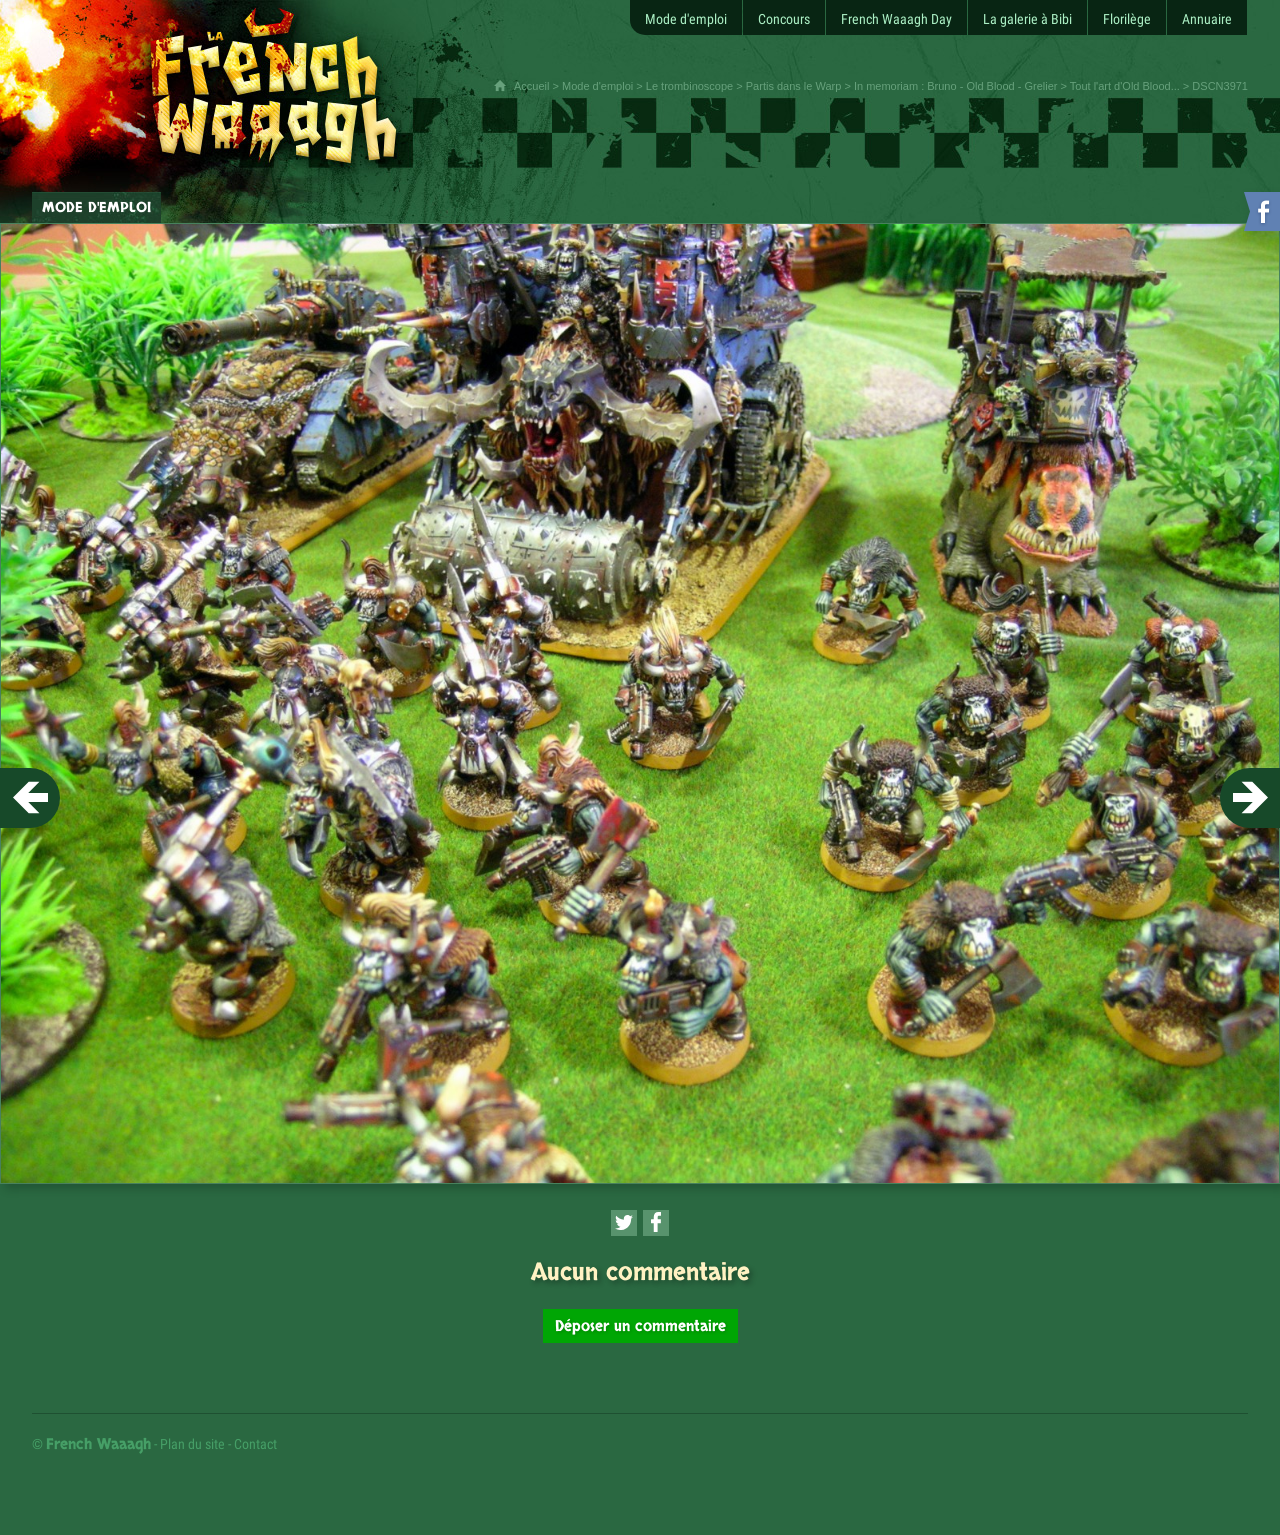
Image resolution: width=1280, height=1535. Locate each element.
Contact (255, 1444)
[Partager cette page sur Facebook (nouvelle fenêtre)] (656, 1223)
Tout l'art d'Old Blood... (1125, 86)
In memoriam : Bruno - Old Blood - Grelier (956, 86)
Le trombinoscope (689, 86)
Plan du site (192, 1444)
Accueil (531, 86)
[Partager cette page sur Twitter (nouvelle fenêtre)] (624, 1223)
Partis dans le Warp (794, 86)
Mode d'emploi (597, 86)
